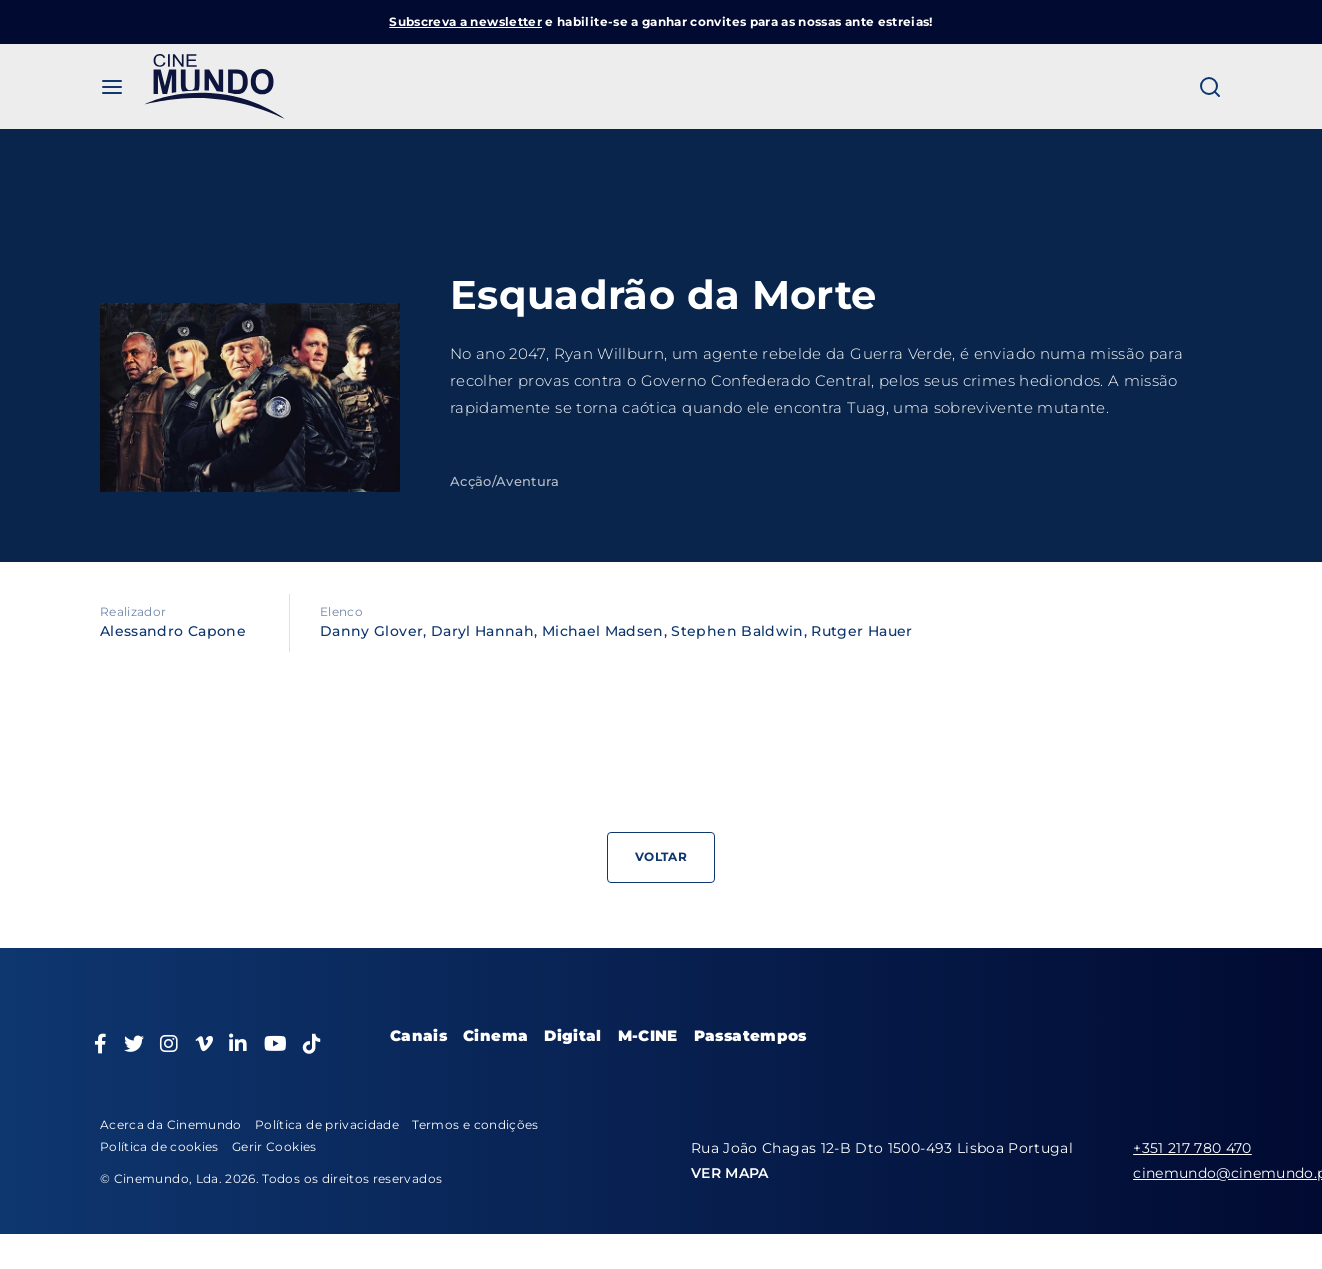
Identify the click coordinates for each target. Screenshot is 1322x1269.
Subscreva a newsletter (465, 21)
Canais (418, 1035)
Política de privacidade (327, 1124)
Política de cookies (159, 1146)
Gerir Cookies (274, 1146)
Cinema (495, 1035)
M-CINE (648, 1035)
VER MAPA (730, 1173)
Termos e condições (475, 1124)
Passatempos (750, 1035)
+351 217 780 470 (1192, 1148)
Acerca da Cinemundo (171, 1124)
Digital (572, 1035)
